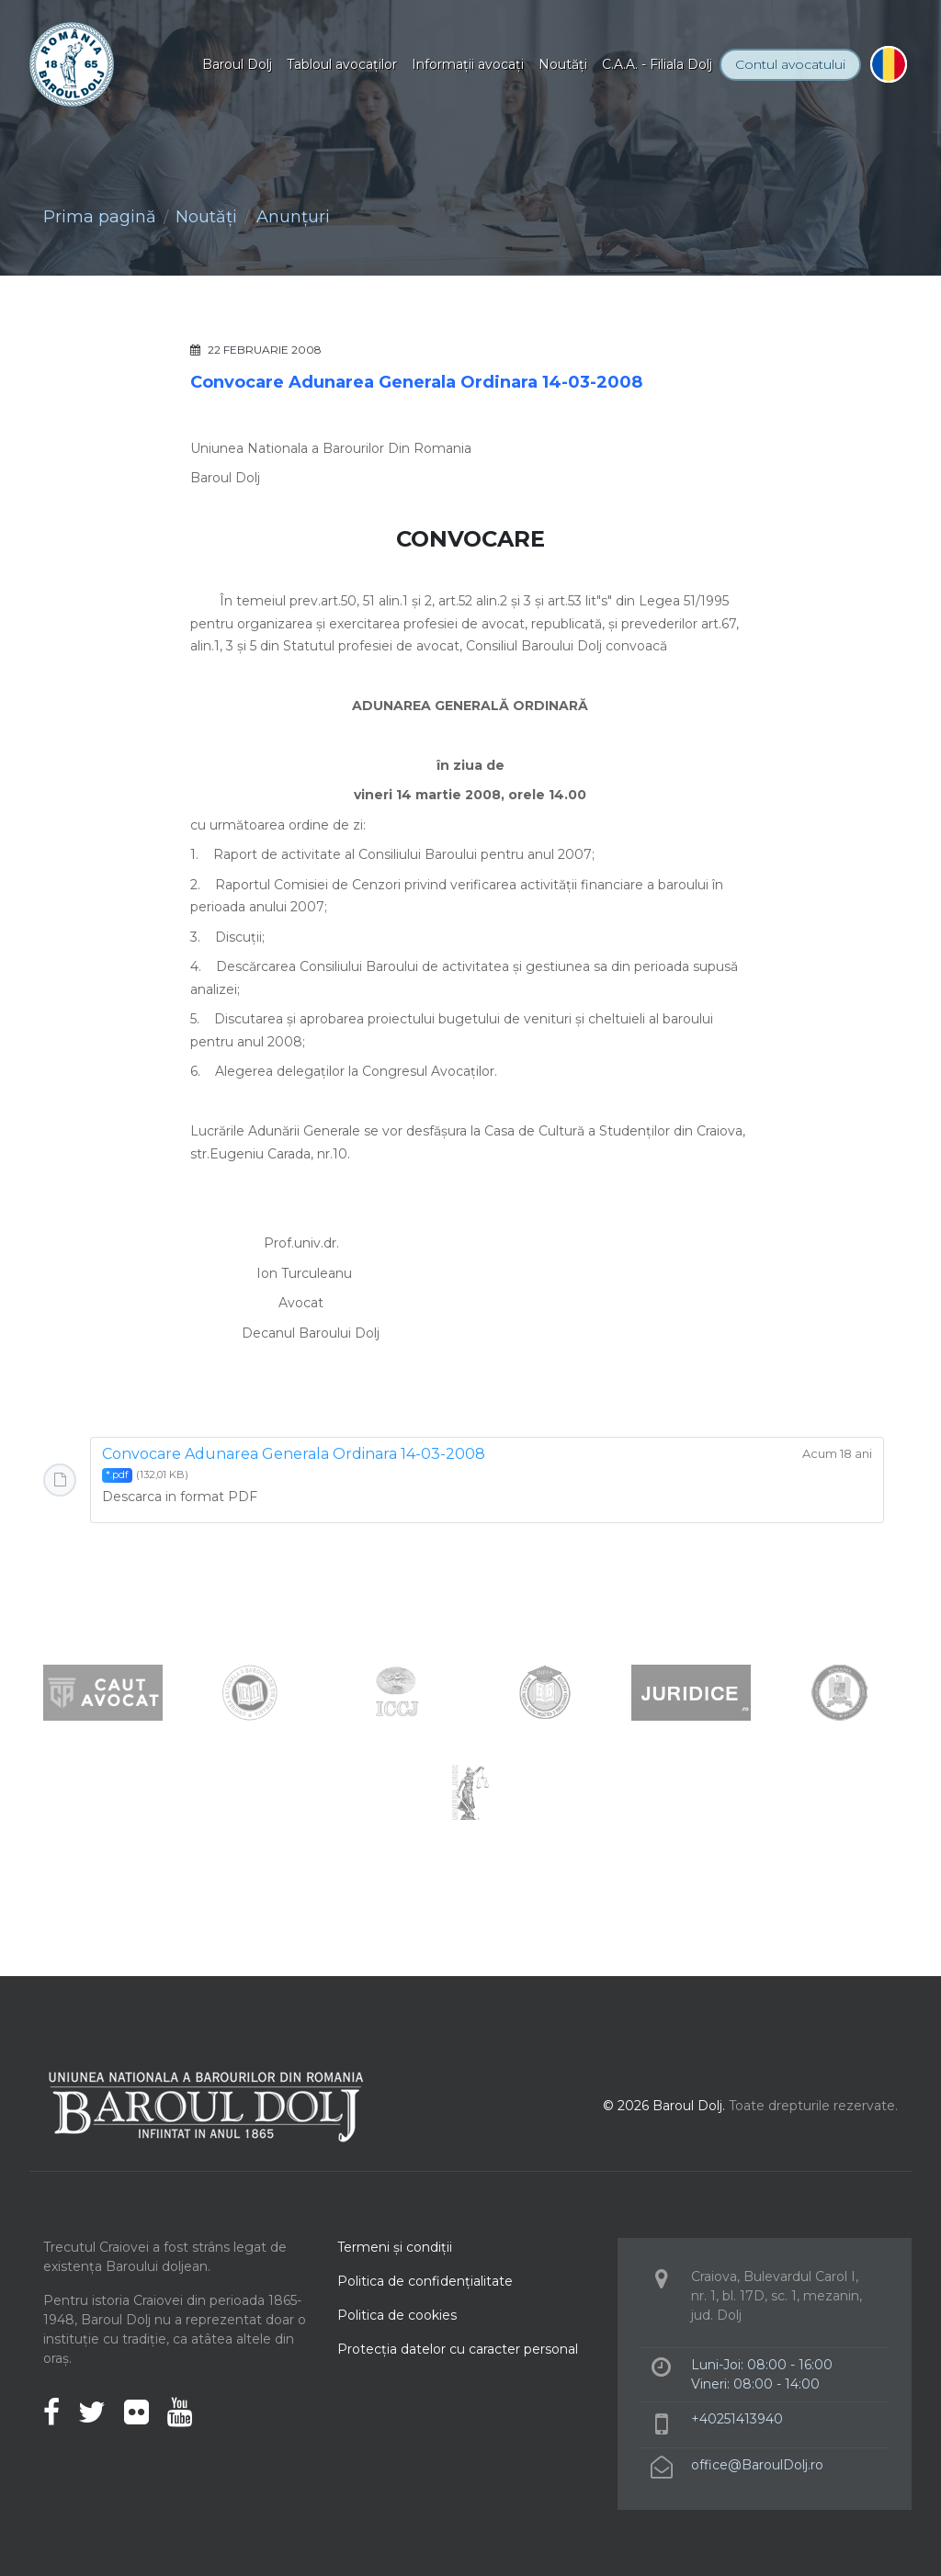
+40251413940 (737, 2419)
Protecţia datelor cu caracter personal (457, 2349)
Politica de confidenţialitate (425, 2281)
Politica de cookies (397, 2315)
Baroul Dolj (237, 64)
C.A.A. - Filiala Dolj (657, 64)
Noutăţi (563, 64)
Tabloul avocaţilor (342, 64)
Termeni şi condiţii (394, 2247)
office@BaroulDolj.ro (757, 2465)
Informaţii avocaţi (468, 64)
